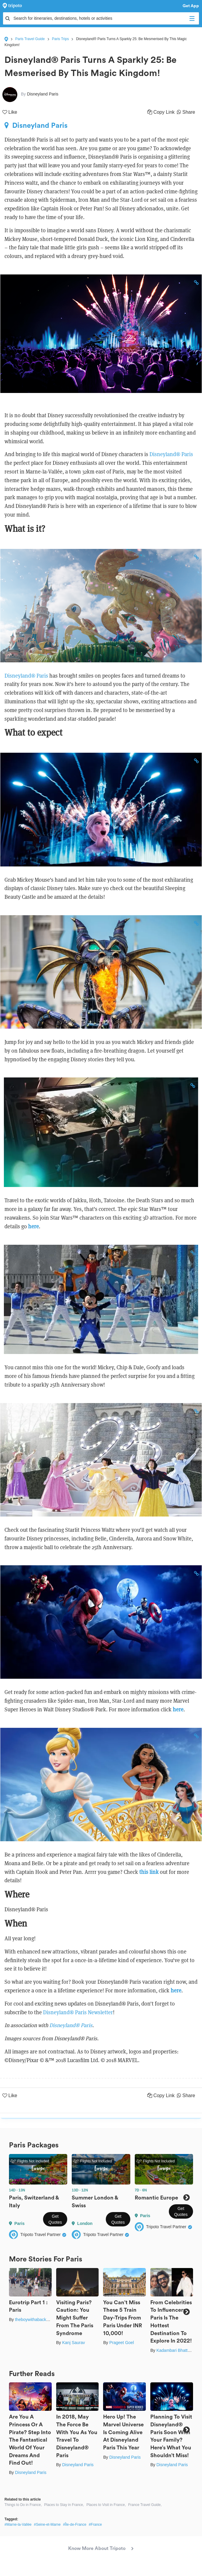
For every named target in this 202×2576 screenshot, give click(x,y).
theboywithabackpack (35, 2319)
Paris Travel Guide (30, 39)
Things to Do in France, (23, 2505)
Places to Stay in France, (64, 2505)
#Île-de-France (74, 2524)
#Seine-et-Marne (47, 2524)
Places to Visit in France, (106, 2505)
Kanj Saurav (73, 2342)
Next (186, 2197)
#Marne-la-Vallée (18, 2524)
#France (95, 2524)
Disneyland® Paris (171, 454)
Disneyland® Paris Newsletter (78, 2012)
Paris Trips (60, 39)
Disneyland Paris (36, 125)
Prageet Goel (121, 2342)
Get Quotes (55, 2219)
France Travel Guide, (145, 2505)
